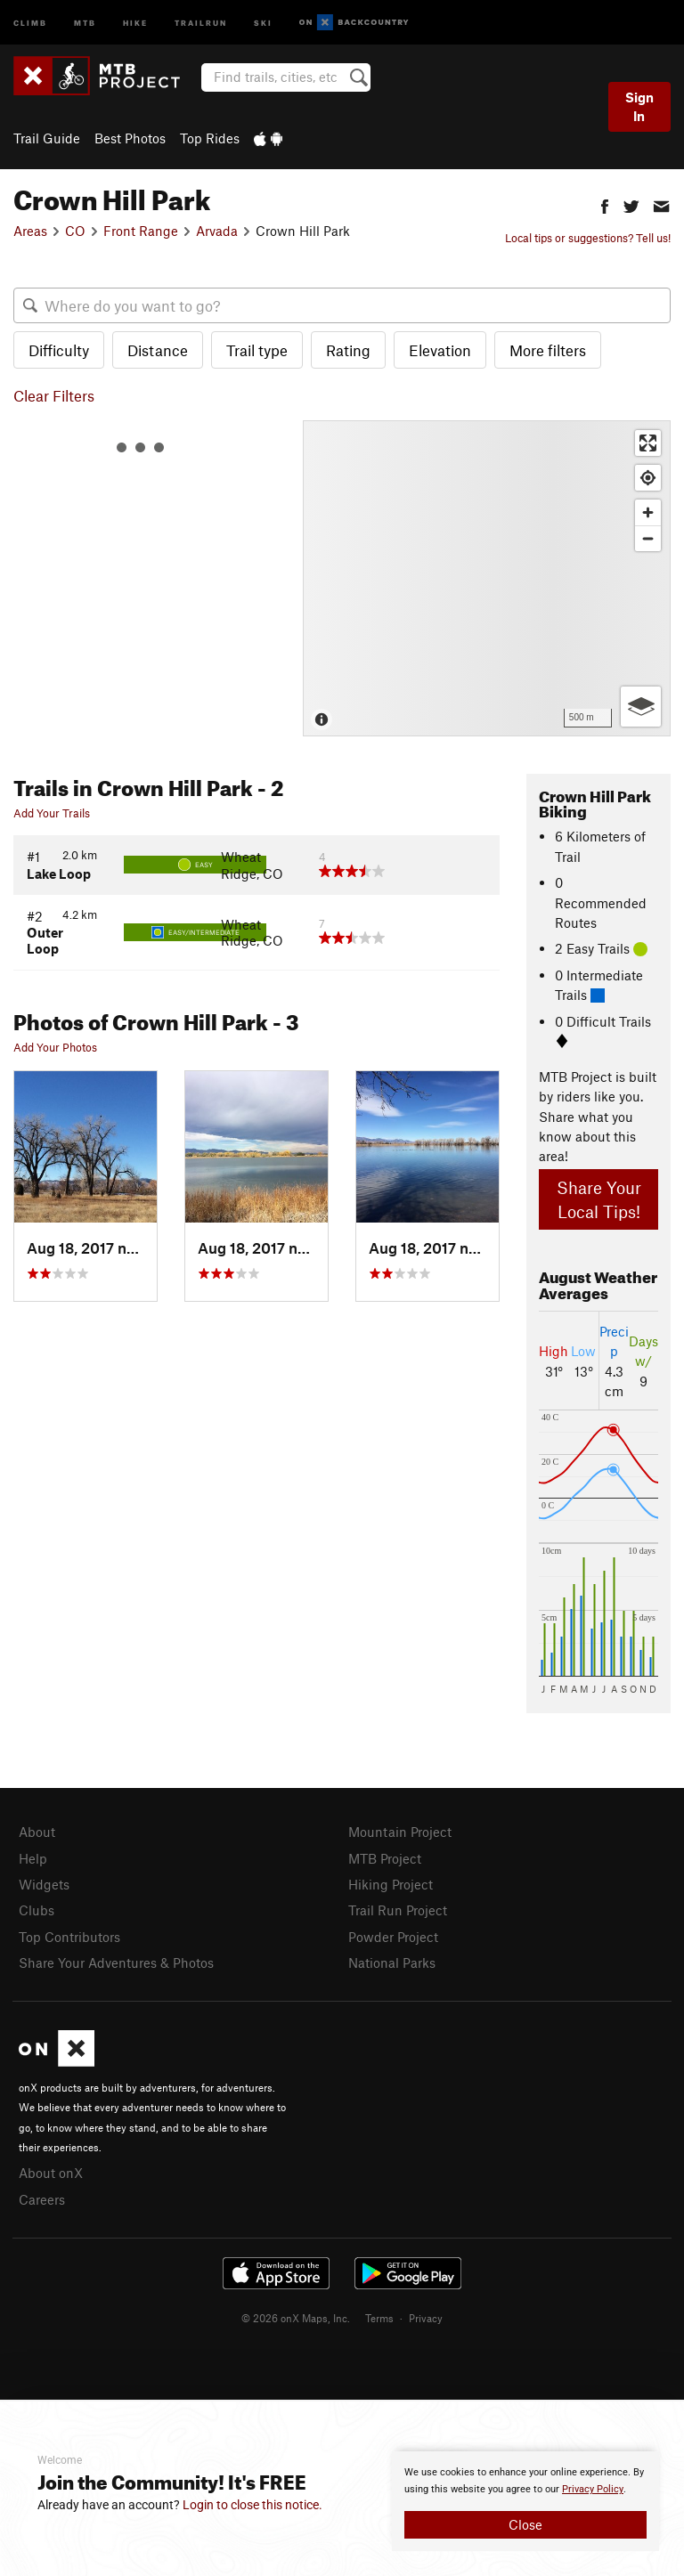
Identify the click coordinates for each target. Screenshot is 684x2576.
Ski (263, 22)
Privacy (426, 2318)
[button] (604, 204)
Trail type (257, 350)
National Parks (392, 1962)
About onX (51, 2173)
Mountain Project (400, 1832)
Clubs (36, 1910)
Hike (135, 22)
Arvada (217, 231)
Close (525, 2524)
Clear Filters (53, 395)
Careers (42, 2199)
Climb (30, 22)
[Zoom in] (648, 512)
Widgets (44, 1884)
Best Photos (130, 138)
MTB (85, 22)
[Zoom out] (648, 538)
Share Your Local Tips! (599, 1199)
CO (75, 231)
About (37, 1832)
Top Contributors (69, 1937)
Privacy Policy (592, 2489)
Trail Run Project (397, 1910)
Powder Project (393, 1937)
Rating (348, 350)
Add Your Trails (51, 813)
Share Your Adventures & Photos (116, 1962)
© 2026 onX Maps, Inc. (295, 2318)
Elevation (440, 350)
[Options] (641, 707)
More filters (547, 350)
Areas (30, 231)
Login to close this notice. (252, 2505)
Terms (379, 2318)
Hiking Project (390, 1884)
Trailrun (201, 22)
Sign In (639, 106)
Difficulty (58, 350)
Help (33, 1858)
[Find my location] (648, 478)
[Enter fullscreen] (648, 443)
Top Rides (210, 138)
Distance (157, 350)
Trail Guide (46, 138)
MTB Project (384, 1858)
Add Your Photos (55, 1047)
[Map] (487, 578)
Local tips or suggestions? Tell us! (588, 238)
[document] (525, 2501)
